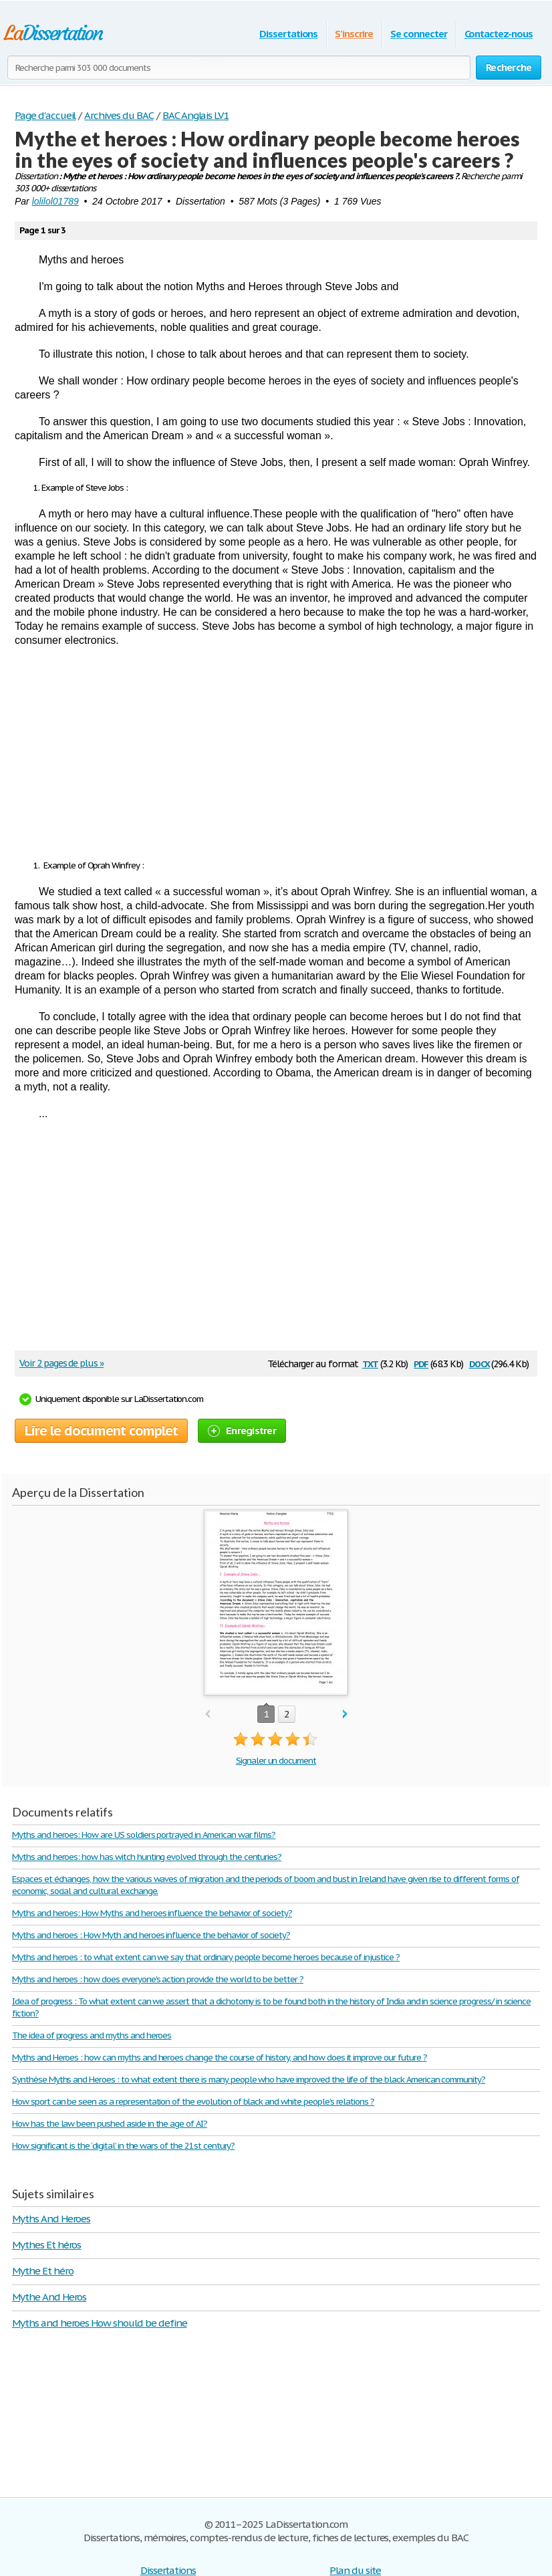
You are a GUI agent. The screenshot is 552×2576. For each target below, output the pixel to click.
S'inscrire (354, 33)
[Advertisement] (276, 753)
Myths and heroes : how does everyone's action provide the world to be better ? (157, 1979)
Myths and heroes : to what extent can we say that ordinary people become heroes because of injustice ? (206, 1957)
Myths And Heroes (51, 2218)
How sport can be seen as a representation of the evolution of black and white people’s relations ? (193, 2101)
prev (207, 1715)
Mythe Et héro (42, 2270)
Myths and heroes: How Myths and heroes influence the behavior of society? (152, 1913)
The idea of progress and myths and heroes (91, 2035)
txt (370, 1363)
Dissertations (288, 33)
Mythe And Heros (49, 2297)
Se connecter (418, 33)
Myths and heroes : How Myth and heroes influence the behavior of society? (151, 1935)
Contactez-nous (498, 33)
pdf (421, 1363)
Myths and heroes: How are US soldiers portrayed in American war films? (143, 1835)
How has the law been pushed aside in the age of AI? (109, 2123)
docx (479, 1363)
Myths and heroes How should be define (99, 2323)
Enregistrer (242, 1430)
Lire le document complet (101, 1430)
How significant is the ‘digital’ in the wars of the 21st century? (123, 2145)
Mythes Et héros (46, 2244)
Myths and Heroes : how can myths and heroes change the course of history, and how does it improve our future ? (219, 2057)
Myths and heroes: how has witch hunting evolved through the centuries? (146, 1857)
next (345, 1715)
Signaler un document (276, 1760)
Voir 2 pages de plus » (61, 1363)
